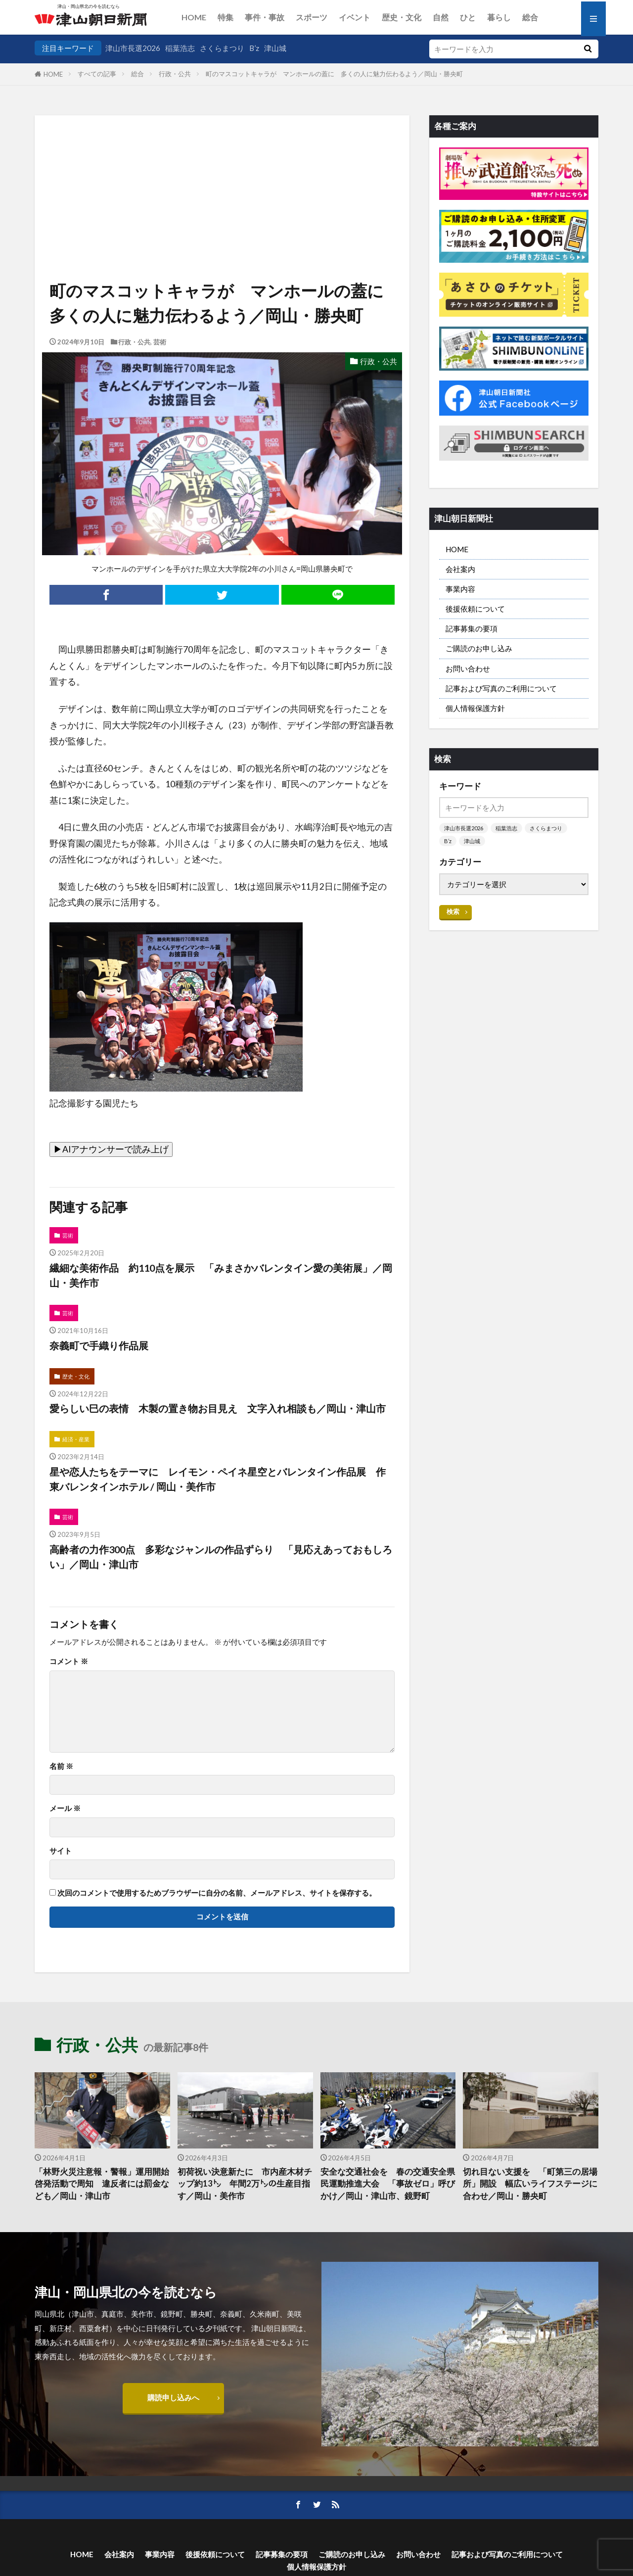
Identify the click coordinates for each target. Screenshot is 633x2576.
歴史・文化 (401, 17)
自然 (441, 17)
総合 (530, 17)
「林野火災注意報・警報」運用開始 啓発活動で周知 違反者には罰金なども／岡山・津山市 (102, 2184)
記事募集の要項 (471, 628)
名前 (61, 1766)
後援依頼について (475, 608)
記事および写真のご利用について (501, 688)
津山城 (275, 48)
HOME (193, 17)
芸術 (159, 342)
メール (65, 1808)
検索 (453, 911)
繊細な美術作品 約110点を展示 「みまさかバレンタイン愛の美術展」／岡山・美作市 (220, 1275)
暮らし (499, 17)
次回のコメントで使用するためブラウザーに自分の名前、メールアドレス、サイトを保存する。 (216, 1893)
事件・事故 (264, 17)
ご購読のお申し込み (479, 648)
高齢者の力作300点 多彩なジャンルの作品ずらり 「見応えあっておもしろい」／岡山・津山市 (220, 1556)
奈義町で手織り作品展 (98, 1345)
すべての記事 (97, 74)
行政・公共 (175, 74)
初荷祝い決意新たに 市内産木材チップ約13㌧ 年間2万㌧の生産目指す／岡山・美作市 (245, 2184)
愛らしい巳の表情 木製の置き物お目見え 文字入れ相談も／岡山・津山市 (217, 1408)
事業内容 (460, 588)
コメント (68, 1661)
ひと (468, 17)
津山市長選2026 (132, 48)
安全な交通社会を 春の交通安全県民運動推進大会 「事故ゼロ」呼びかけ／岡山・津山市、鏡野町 (387, 2184)
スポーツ (311, 17)
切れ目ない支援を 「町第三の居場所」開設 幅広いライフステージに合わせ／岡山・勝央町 (530, 2184)
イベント (354, 17)
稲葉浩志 (180, 48)
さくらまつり (222, 48)
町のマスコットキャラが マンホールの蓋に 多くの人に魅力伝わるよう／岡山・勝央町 (334, 74)
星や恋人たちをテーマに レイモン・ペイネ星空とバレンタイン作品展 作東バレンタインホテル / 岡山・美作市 (217, 1479)
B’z (254, 48)
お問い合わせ (468, 668)
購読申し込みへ (173, 2397)
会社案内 (460, 569)
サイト (60, 1851)
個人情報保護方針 (475, 708)
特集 (225, 17)
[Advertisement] (222, 165)
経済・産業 (76, 1439)
